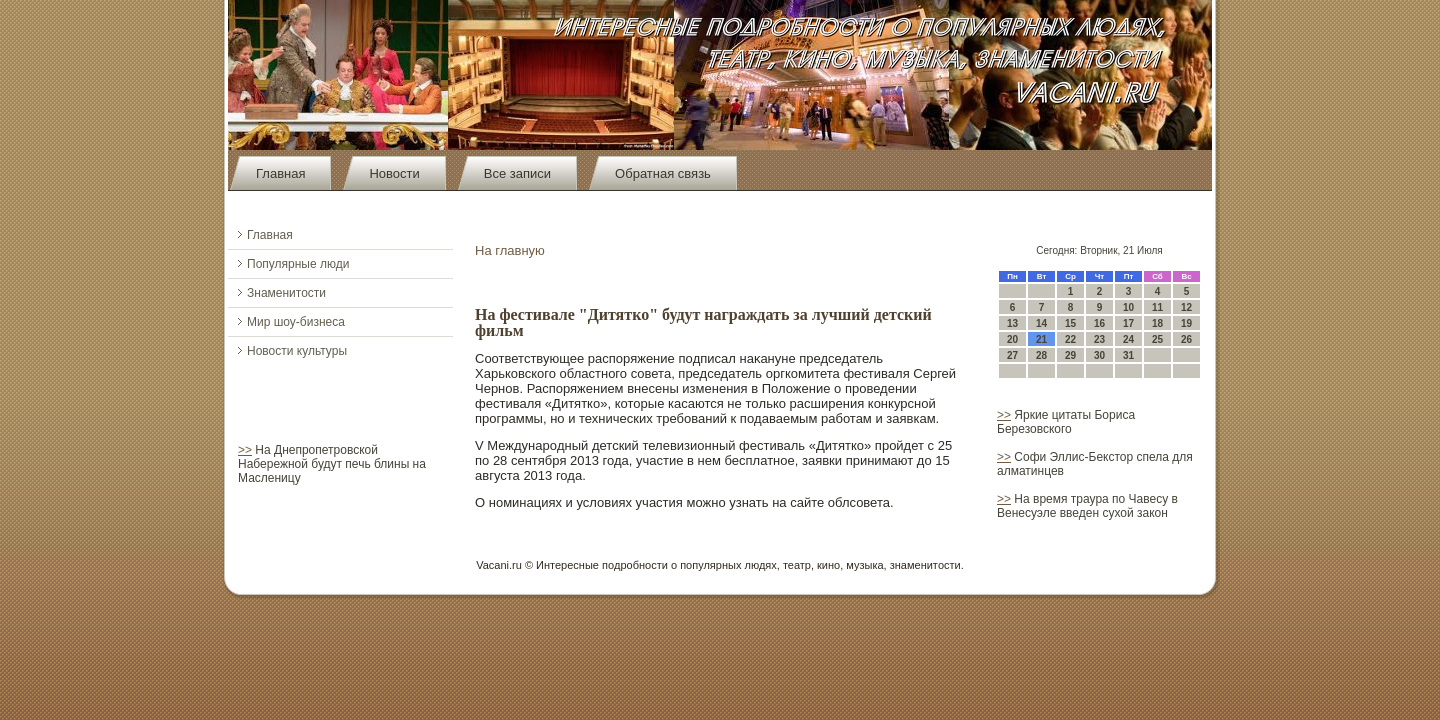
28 (1041, 355)
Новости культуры (297, 351)
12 (1186, 307)
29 (1070, 355)
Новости (394, 173)
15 (1070, 323)
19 (1186, 323)
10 (1128, 307)
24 (1128, 339)
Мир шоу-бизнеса (296, 322)
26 (1186, 339)
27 (1012, 355)
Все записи (517, 173)
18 (1157, 323)
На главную (510, 250)
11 (1157, 307)
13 (1012, 323)
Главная (280, 173)
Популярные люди (298, 264)
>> (245, 450)
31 (1128, 355)
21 (1041, 339)
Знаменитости (286, 293)
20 (1012, 339)
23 (1099, 339)
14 (1041, 323)
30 (1099, 355)
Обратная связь (663, 173)
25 (1157, 339)
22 (1070, 339)
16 (1099, 323)
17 (1128, 323)
